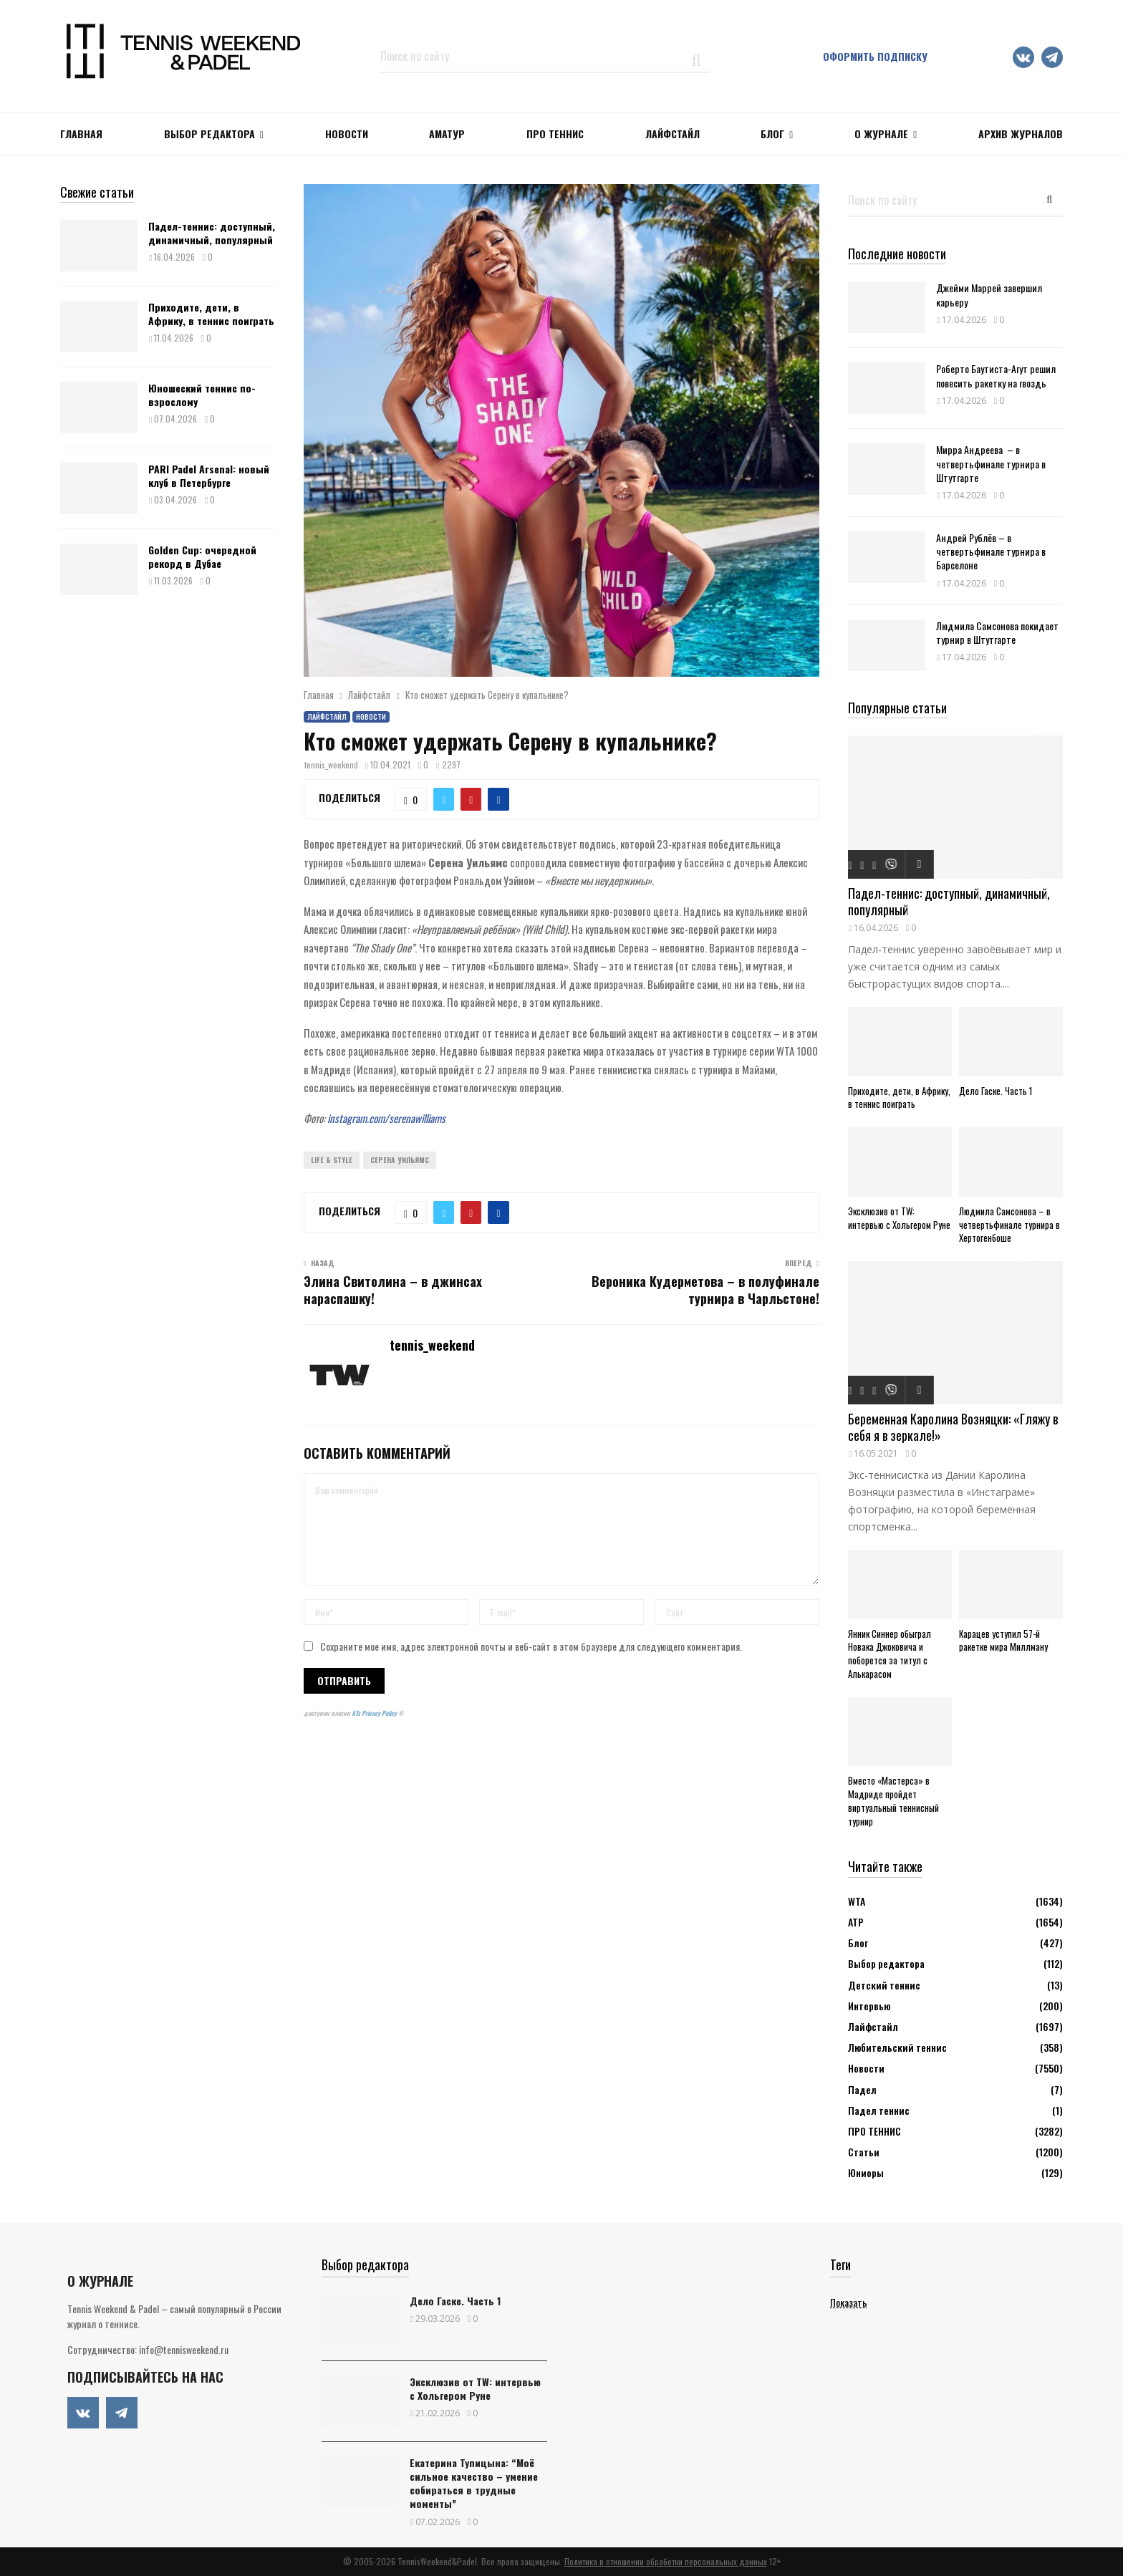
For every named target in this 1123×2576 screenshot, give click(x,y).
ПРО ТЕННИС (555, 133)
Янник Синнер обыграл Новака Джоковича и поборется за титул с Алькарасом (889, 1653)
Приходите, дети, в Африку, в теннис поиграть (211, 313)
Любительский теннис (897, 2047)
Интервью (869, 2005)
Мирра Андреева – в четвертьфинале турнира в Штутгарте (991, 463)
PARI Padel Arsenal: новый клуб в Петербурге (208, 475)
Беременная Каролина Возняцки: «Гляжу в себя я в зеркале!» (953, 1426)
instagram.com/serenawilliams (386, 1118)
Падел (862, 2089)
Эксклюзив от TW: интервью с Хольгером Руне (899, 1218)
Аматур (447, 133)
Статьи (863, 2151)
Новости (371, 716)
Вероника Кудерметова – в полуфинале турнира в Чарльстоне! (705, 1290)
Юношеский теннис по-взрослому (202, 394)
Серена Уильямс (399, 1159)
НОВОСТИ (346, 133)
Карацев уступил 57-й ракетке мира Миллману (1003, 1640)
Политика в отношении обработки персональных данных (665, 2561)
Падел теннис (879, 2110)
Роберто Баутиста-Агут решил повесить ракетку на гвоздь (996, 375)
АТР (856, 1921)
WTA (856, 1901)
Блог (772, 133)
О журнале (881, 133)
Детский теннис (884, 1984)
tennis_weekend (331, 764)
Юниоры (866, 2172)
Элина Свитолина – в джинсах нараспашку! (393, 1290)
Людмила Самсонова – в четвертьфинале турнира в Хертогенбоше (1009, 1224)
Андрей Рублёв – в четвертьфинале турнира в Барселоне (991, 551)
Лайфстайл (327, 716)
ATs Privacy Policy (375, 1713)
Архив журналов (1020, 133)
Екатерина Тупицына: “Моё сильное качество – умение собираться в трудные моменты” (474, 2483)
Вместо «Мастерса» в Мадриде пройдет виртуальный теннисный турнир (893, 1800)
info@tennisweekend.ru (183, 2349)
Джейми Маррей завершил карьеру (989, 294)
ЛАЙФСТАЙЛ (672, 133)
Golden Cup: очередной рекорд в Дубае (202, 556)
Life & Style (331, 1159)
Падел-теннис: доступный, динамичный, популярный (211, 232)
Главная (81, 133)
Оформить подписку (875, 56)
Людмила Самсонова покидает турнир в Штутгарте (997, 632)
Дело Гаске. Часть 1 (995, 1091)
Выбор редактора (209, 133)
